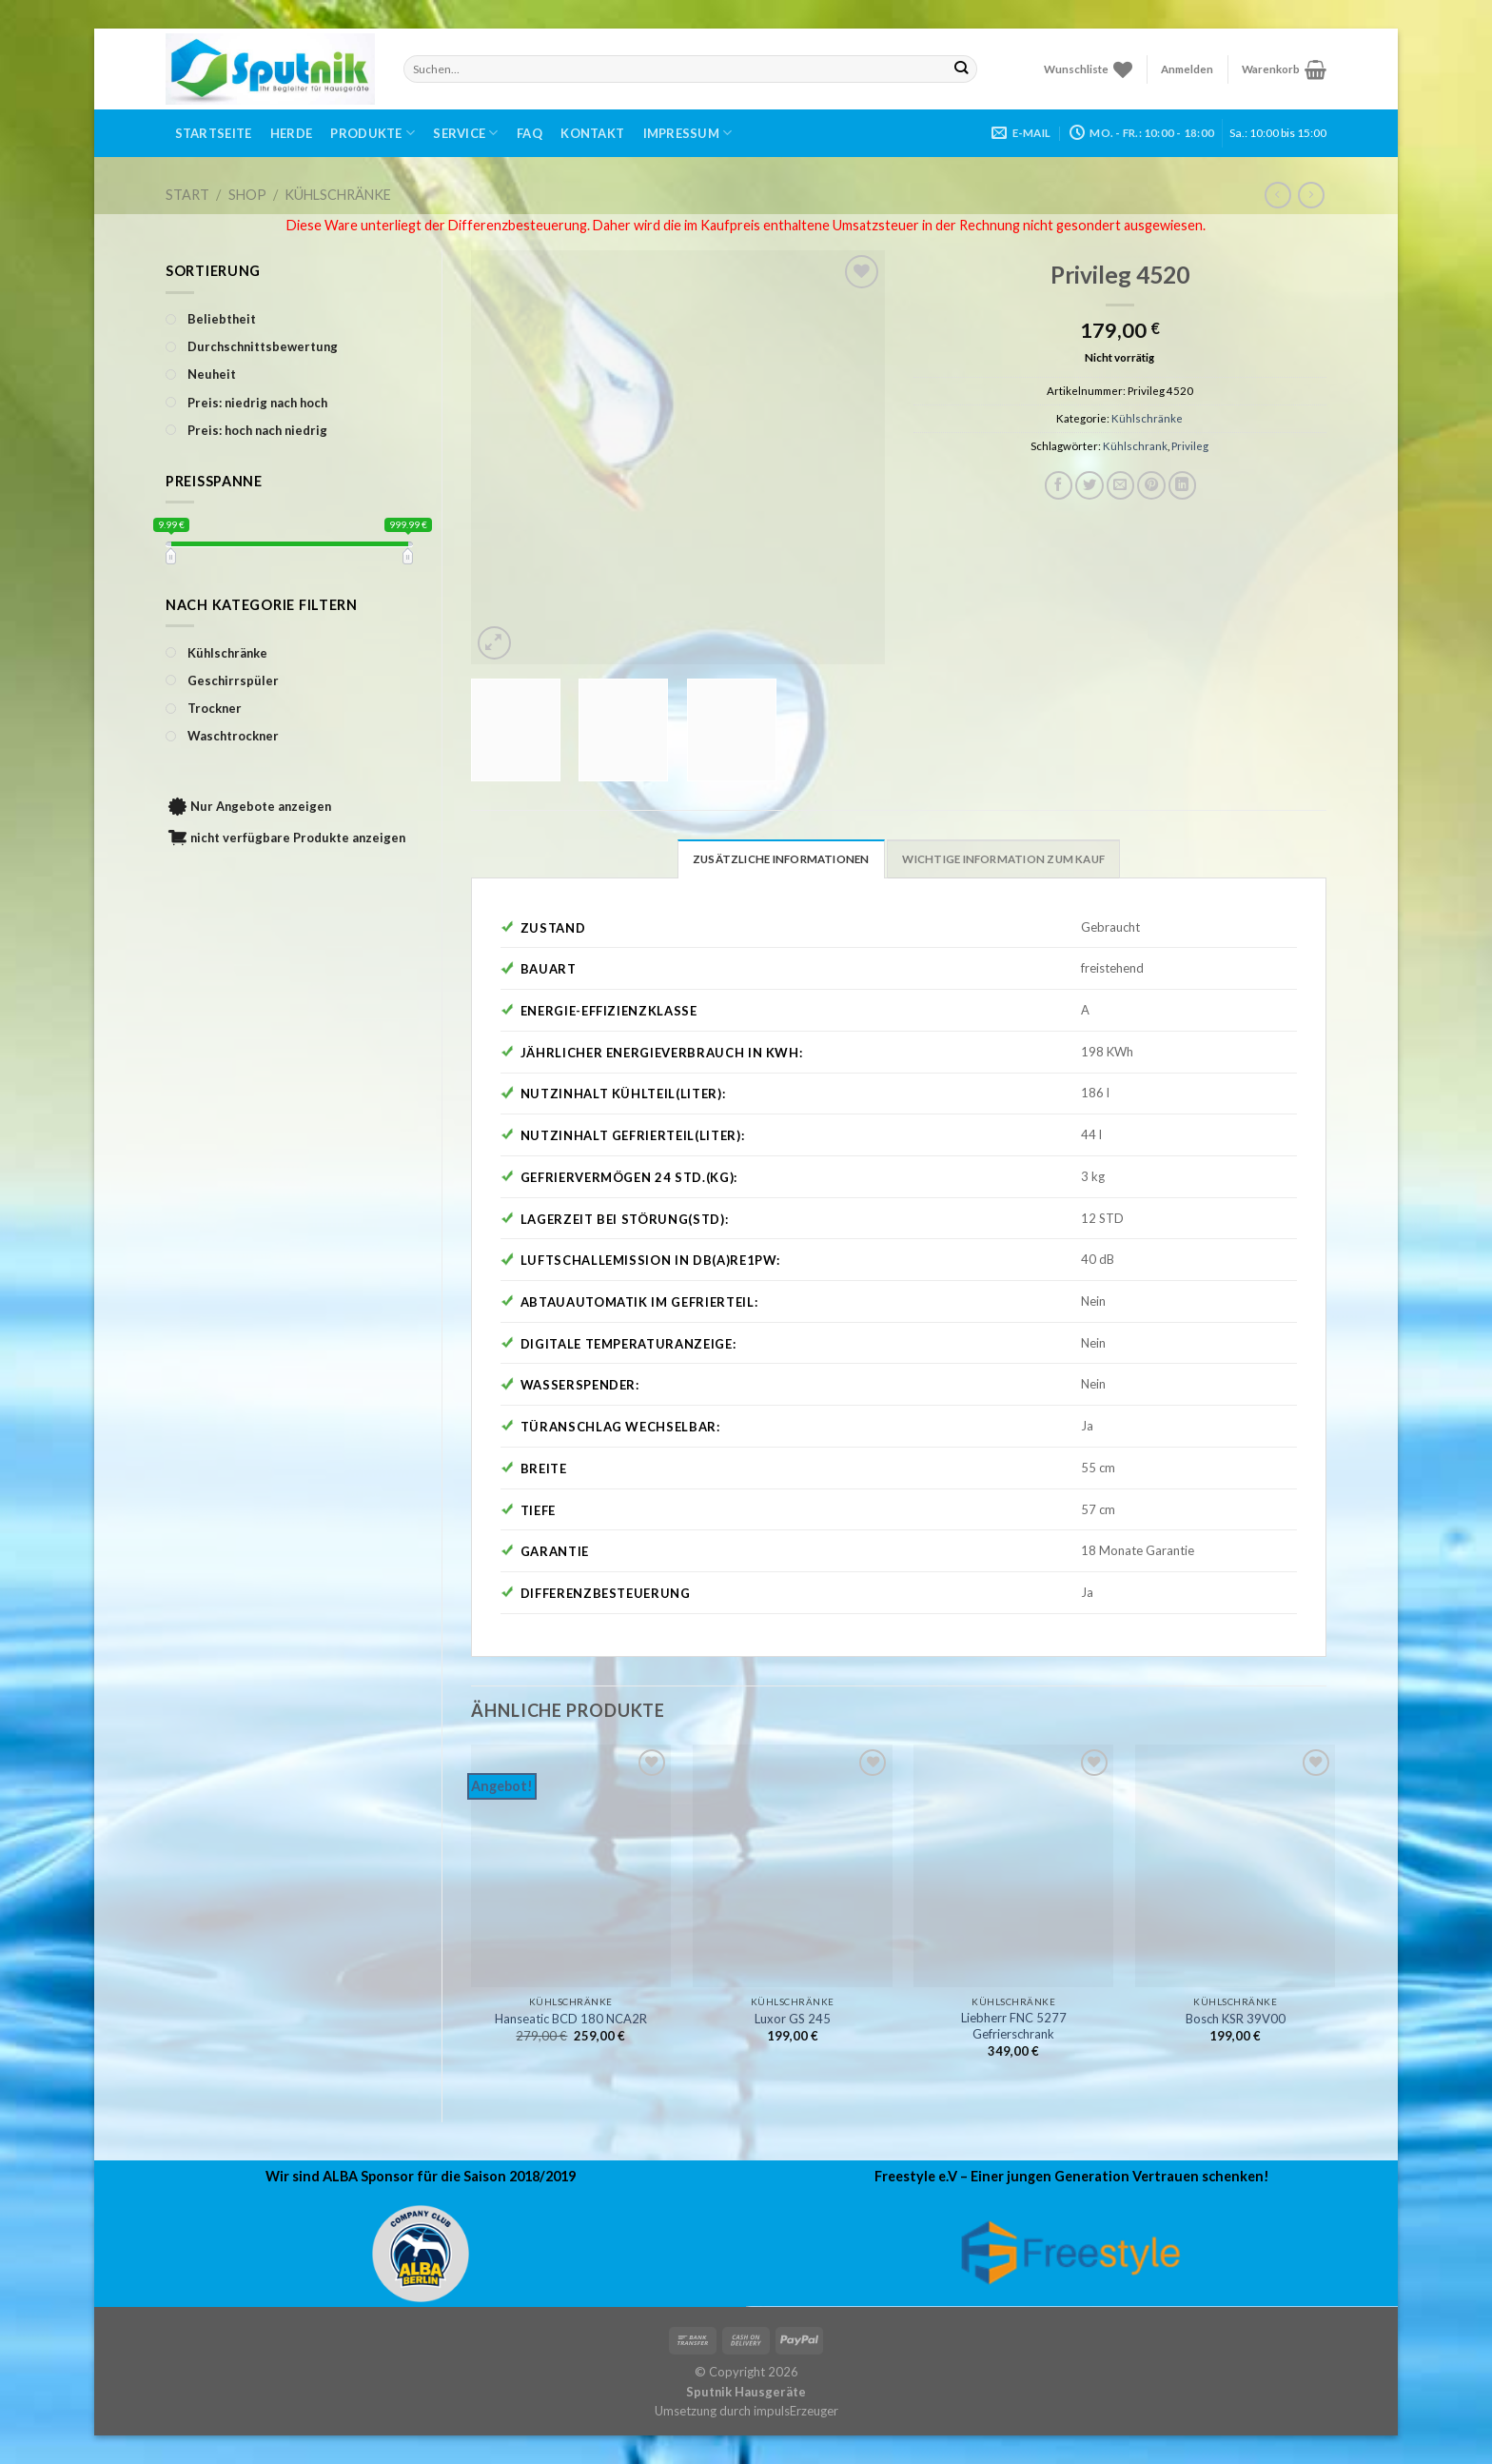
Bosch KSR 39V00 (1236, 2018)
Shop (247, 195)
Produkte (372, 133)
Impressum (688, 133)
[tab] (781, 858)
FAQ (529, 133)
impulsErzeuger (796, 2410)
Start (187, 195)
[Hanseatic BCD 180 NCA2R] (571, 1866)
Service (465, 133)
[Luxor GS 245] (793, 1866)
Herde (291, 133)
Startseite (213, 133)
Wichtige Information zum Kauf (1003, 859)
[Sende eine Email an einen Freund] (1121, 485)
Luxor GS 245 (793, 2018)
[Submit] (961, 68)
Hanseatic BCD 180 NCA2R (571, 2018)
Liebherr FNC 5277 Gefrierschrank (1014, 2025)
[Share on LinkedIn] (1182, 485)
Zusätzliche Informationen (781, 859)
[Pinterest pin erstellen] (1151, 485)
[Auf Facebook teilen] (1059, 485)
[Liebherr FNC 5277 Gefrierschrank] (1013, 1866)
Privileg (1189, 446)
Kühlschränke (338, 195)
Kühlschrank (1135, 446)
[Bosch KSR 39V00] (1235, 1866)
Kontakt (592, 133)
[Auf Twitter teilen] (1089, 485)
